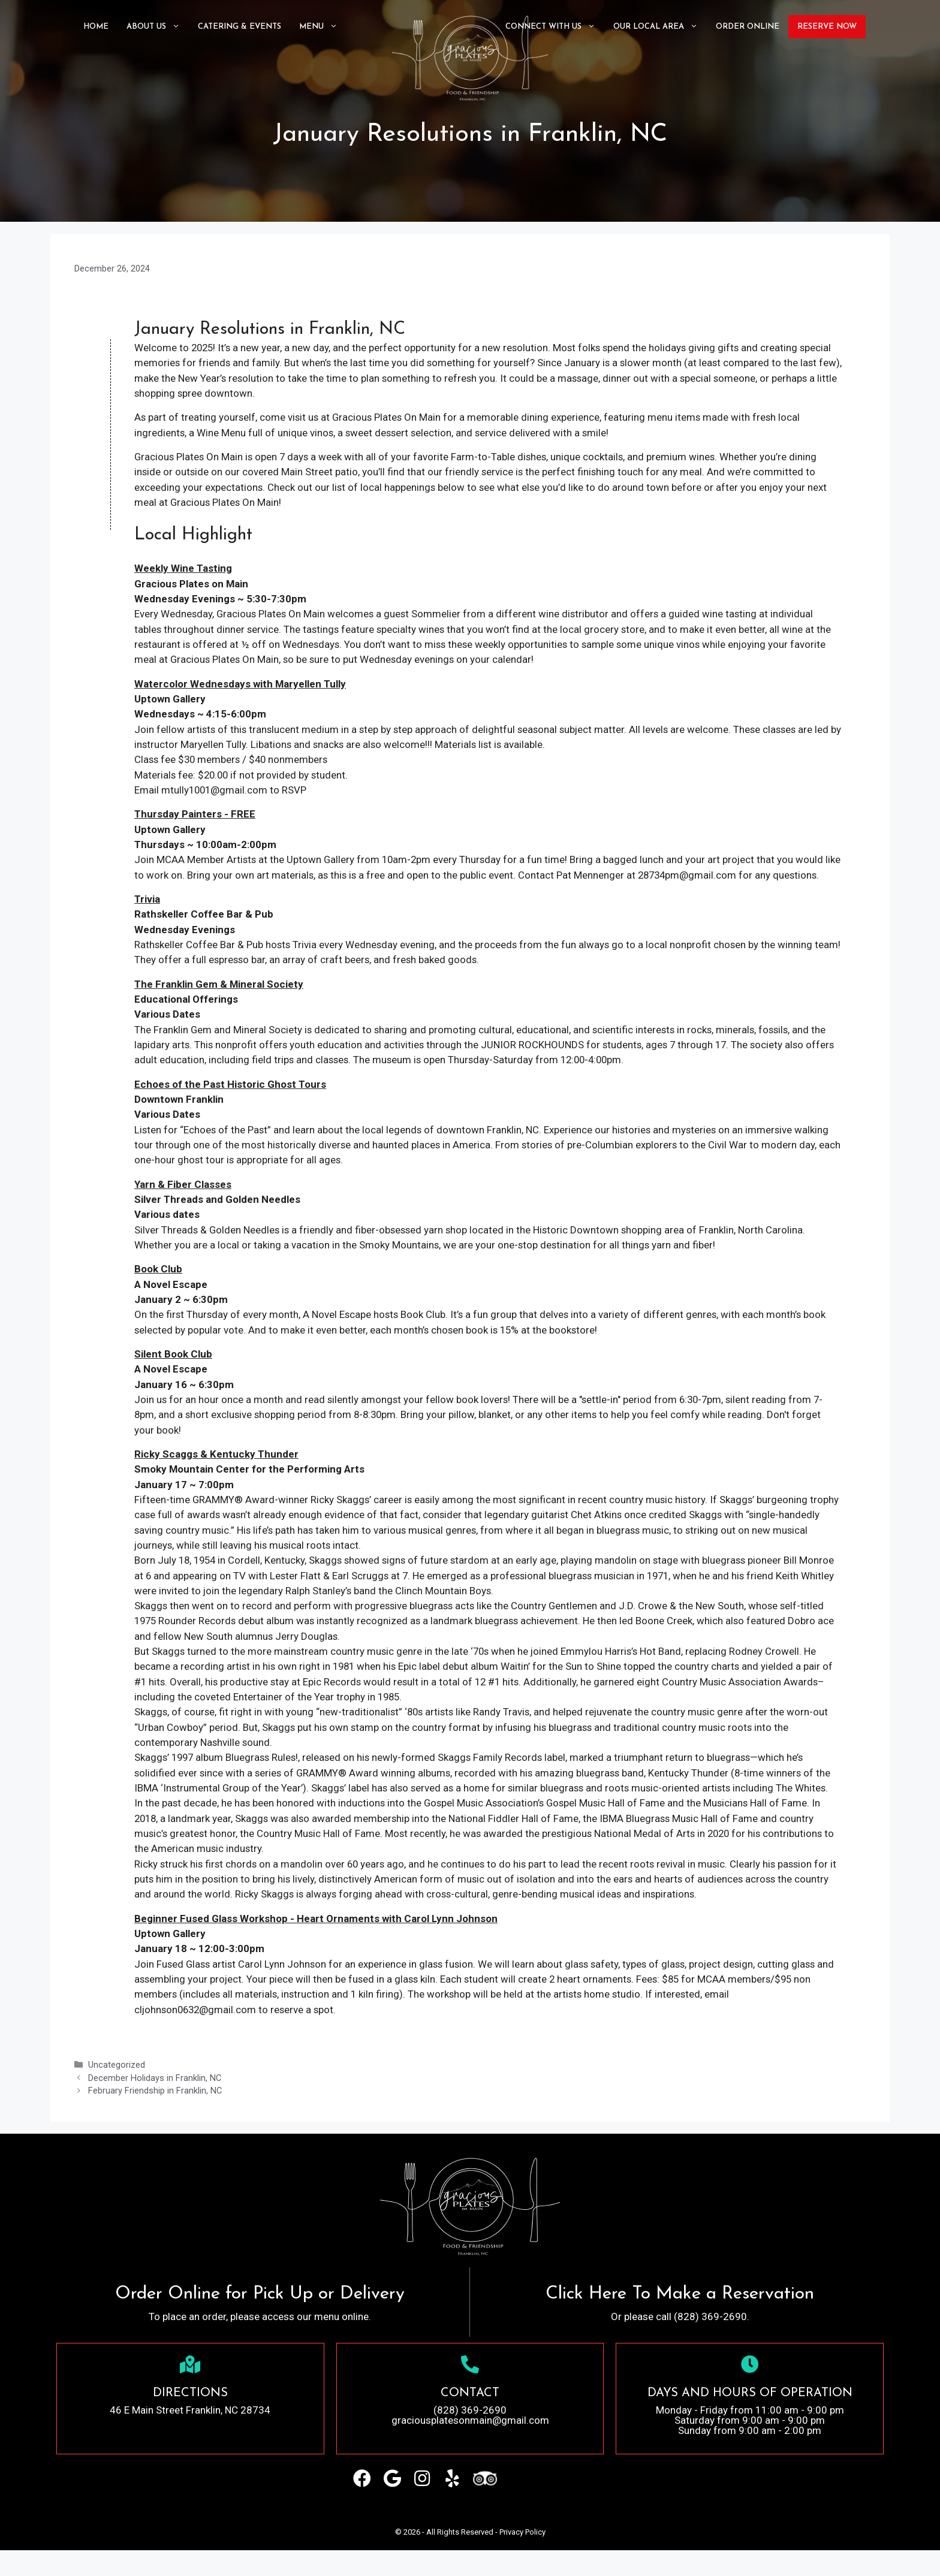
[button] (362, 2504)
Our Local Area (660, 26)
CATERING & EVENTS (239, 27)
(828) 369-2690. (711, 2342)
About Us (157, 26)
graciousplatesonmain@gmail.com (470, 2446)
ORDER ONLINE (747, 27)
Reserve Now (827, 27)
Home (96, 27)
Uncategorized (116, 2091)
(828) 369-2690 (470, 2436)
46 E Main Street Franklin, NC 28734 (190, 2436)
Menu (323, 26)
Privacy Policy (522, 2557)
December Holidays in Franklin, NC (154, 2103)
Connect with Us (554, 26)
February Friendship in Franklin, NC (155, 2117)
